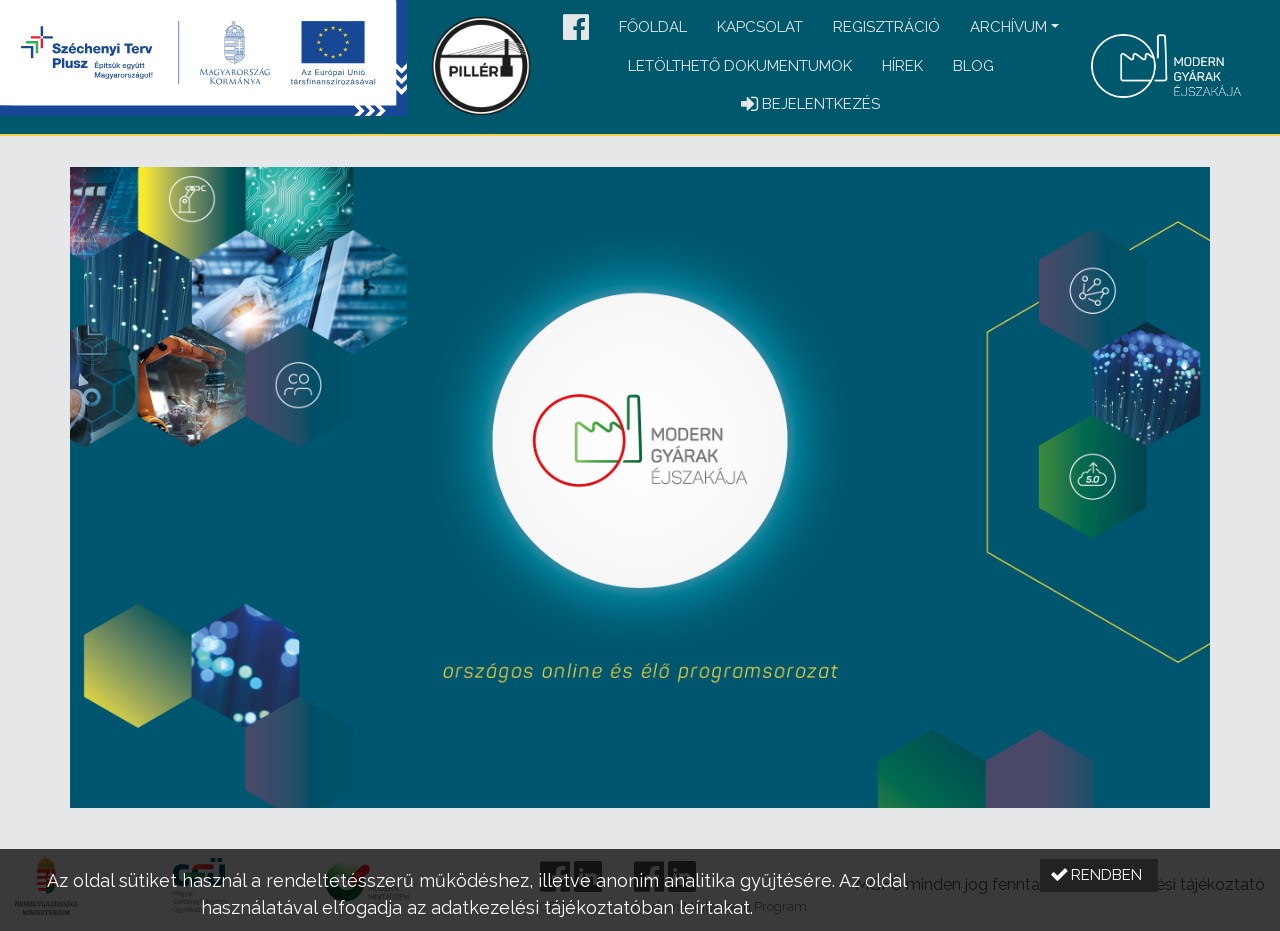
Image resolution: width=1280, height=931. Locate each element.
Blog (973, 66)
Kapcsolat (760, 27)
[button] (576, 28)
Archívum (1008, 27)
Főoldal (653, 27)
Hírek (902, 66)
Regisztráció (886, 27)
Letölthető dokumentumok (740, 66)
